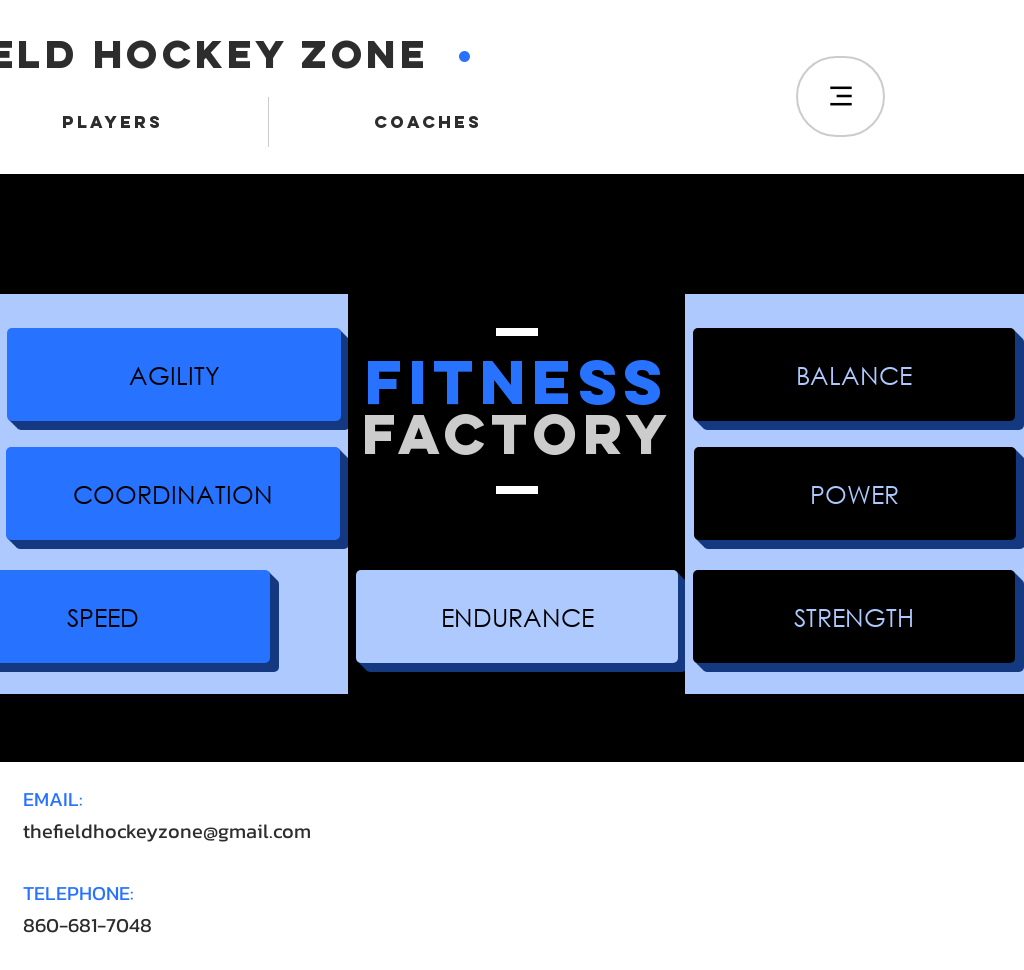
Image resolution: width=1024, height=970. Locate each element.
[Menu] (840, 96)
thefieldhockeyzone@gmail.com (167, 831)
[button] (174, 374)
